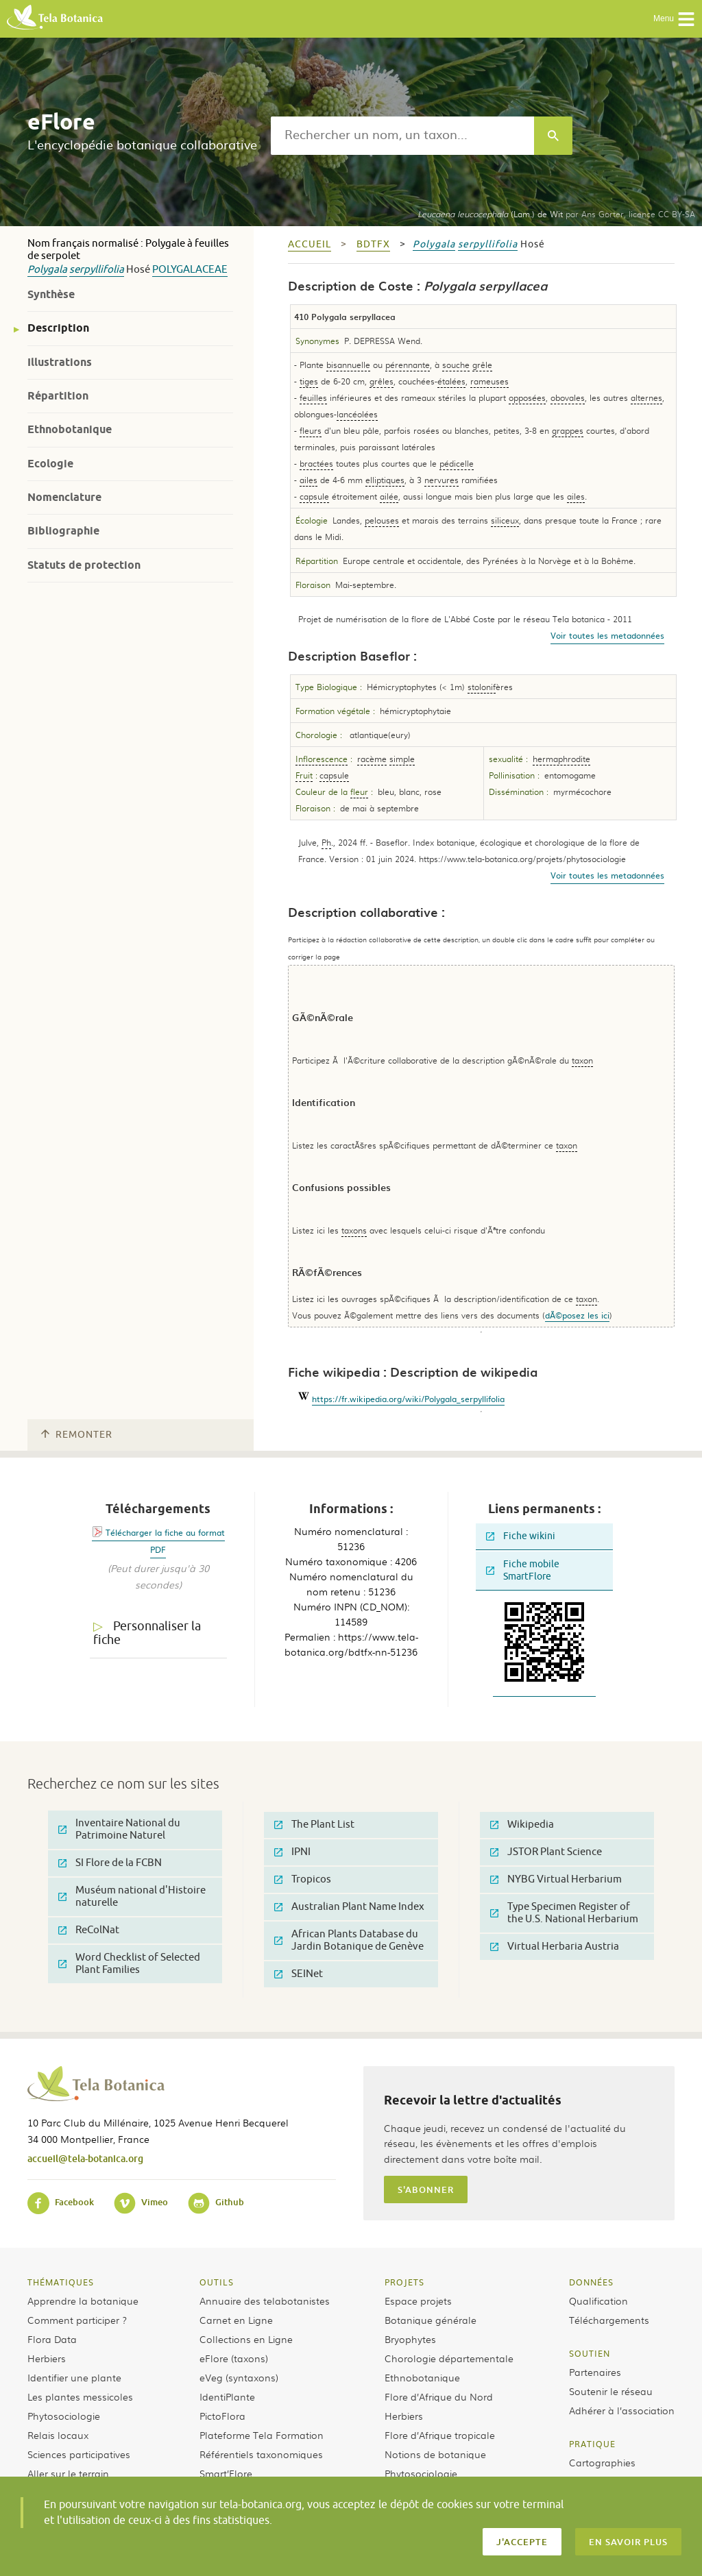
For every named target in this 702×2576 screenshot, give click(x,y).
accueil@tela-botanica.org (85, 2158)
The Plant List (314, 1824)
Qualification (598, 2300)
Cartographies (602, 2462)
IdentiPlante (227, 2396)
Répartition (57, 395)
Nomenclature (64, 497)
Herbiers (46, 2358)
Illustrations (59, 362)
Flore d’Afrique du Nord (439, 2396)
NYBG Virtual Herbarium (556, 1879)
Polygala (47, 269)
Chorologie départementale (449, 2358)
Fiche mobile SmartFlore (522, 1570)
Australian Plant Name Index (349, 1906)
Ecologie (50, 463)
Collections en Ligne (246, 2339)
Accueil (309, 244)
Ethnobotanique (69, 429)
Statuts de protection (84, 565)
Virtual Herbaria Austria (554, 1946)
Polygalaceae (190, 269)
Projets (404, 2282)
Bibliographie (63, 530)
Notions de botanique (435, 2454)
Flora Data (52, 2339)
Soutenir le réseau (611, 2391)
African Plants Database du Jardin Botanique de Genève (349, 1940)
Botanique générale (430, 2320)
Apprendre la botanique (82, 2300)
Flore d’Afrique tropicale (440, 2435)
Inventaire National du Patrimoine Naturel (119, 1829)
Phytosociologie (63, 2415)
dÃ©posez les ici (577, 1315)
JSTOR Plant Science (546, 1852)
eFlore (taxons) (233, 2358)
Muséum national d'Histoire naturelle (132, 1896)
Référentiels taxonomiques (261, 2454)
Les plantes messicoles (80, 2396)
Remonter (76, 1434)
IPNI (292, 1852)
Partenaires (595, 2372)
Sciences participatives (78, 2454)
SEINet (298, 1973)
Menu (674, 19)
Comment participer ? (77, 2320)
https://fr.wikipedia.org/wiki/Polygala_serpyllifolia (408, 1399)
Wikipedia (522, 1824)
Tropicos (302, 1879)
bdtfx (373, 244)
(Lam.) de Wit (490, 214)
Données (591, 2282)
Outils (216, 2282)
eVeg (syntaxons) (238, 2377)
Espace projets (418, 2300)
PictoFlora (222, 2415)
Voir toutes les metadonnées (607, 635)
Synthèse (51, 294)
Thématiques (60, 2282)
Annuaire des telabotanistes (264, 2300)
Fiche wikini (520, 1536)
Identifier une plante (74, 2377)
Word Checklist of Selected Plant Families (129, 1963)
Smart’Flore (225, 2473)
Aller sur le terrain (68, 2473)
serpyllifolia (96, 269)
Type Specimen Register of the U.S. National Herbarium (564, 1913)
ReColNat (88, 1930)
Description (58, 327)
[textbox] (402, 135)
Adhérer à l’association (622, 2410)
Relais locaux (57, 2435)
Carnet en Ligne (236, 2320)
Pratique (592, 2444)
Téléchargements (609, 2320)
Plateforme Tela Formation (261, 2435)
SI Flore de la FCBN (110, 1862)
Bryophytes (410, 2339)
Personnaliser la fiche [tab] (147, 1633)
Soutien (589, 2353)
